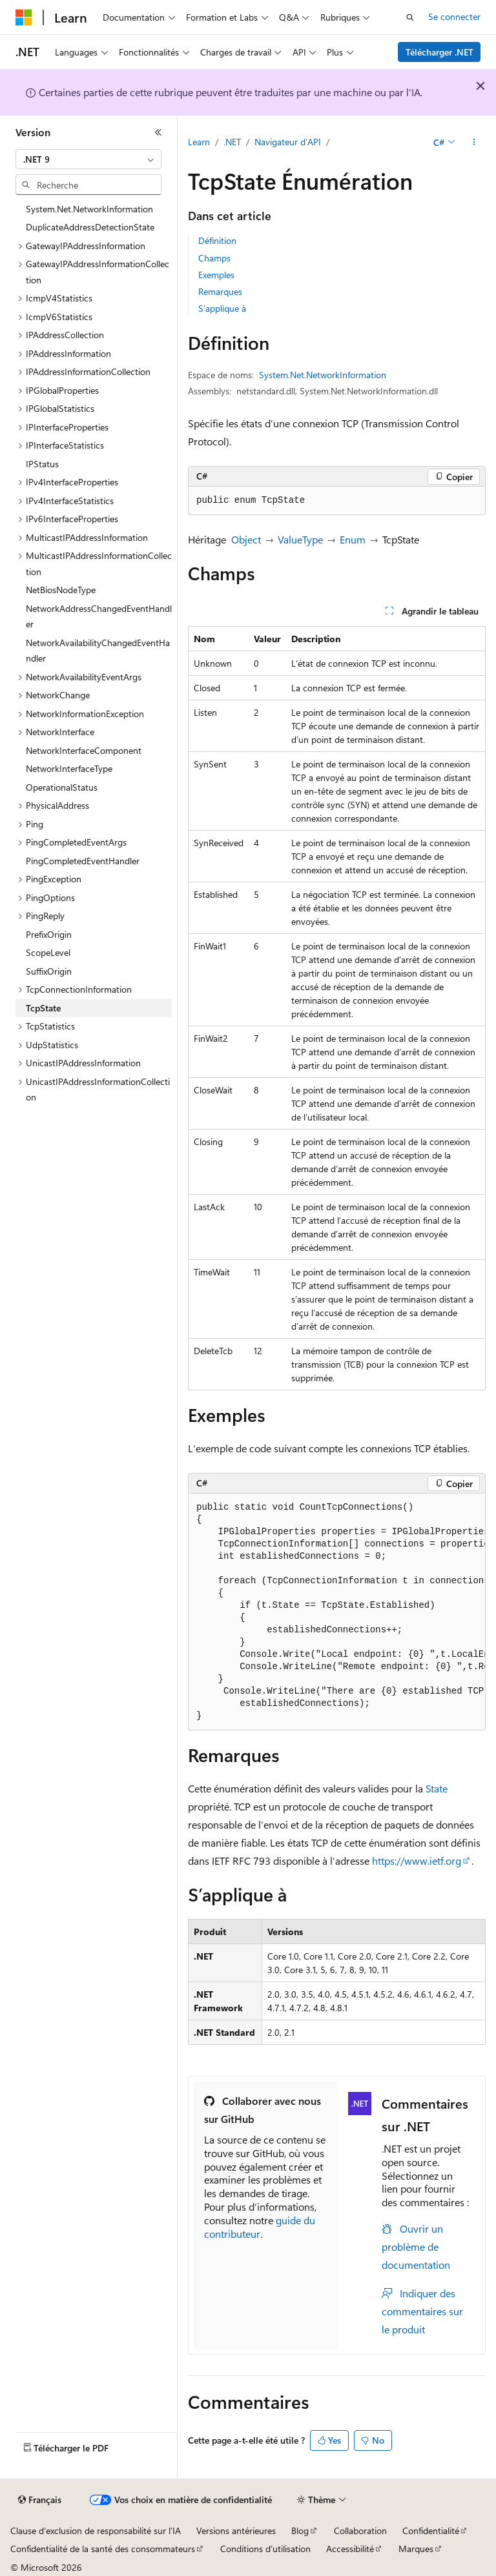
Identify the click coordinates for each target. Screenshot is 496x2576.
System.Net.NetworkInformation (322, 375)
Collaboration (360, 2530)
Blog (300, 2530)
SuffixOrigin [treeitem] (49, 971)
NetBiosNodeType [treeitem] (61, 589)
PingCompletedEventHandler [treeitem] (83, 861)
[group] (337, 1612)
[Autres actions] (474, 142)
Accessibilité (350, 2548)
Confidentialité (430, 2530)
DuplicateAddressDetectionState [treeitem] (90, 227)
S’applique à (222, 308)
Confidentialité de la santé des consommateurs (102, 2548)
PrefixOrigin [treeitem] (49, 934)
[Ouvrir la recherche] (410, 17)
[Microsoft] (24, 17)
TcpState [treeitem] (43, 1008)
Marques (415, 2548)
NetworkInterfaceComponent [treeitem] (83, 750)
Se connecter (454, 16)
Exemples (216, 275)
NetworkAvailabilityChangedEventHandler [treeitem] (98, 650)
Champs (214, 258)
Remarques (220, 291)
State (437, 1788)
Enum (353, 539)
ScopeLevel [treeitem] (48, 952)
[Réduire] (158, 132)
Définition (217, 240)
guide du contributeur (259, 2226)
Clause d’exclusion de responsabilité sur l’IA (95, 2530)
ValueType (300, 539)
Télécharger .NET (439, 52)
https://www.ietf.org (416, 1860)
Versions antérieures (236, 2530)
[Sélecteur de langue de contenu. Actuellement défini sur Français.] (39, 2500)
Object (246, 539)
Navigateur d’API (287, 142)
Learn (199, 142)
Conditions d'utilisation (265, 2548)
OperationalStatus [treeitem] (62, 787)
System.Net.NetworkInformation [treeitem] (89, 209)
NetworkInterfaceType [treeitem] (69, 768)
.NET (232, 142)
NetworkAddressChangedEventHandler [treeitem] (99, 616)
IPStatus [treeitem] (42, 464)
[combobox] (88, 159)
